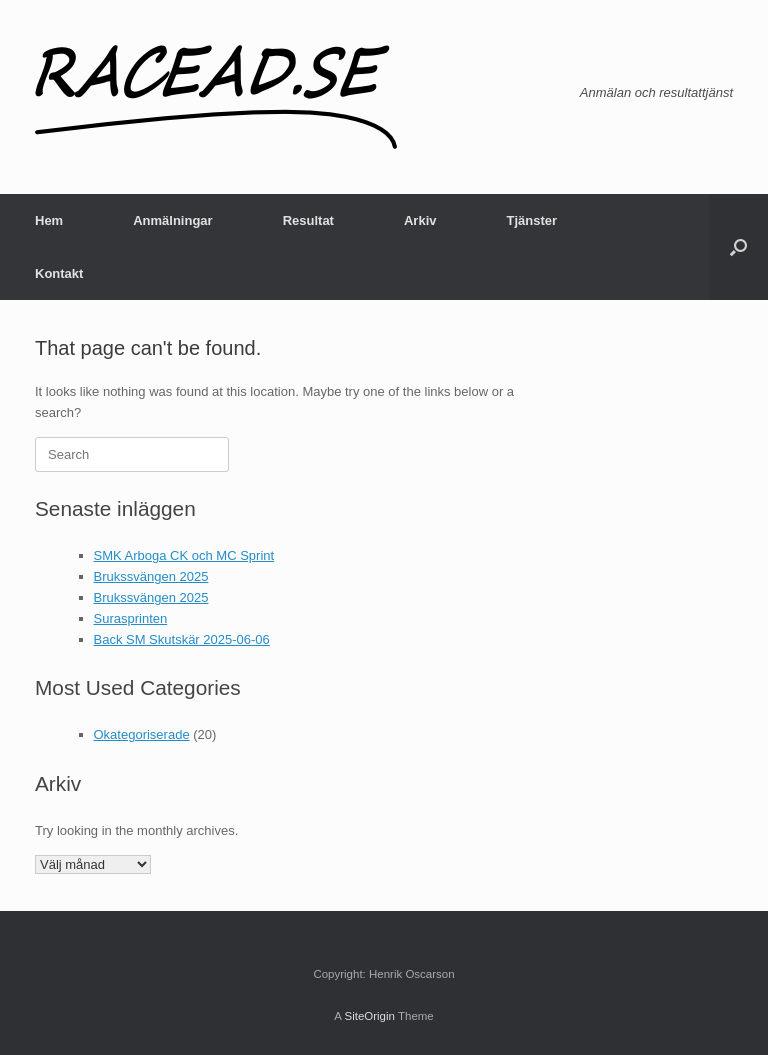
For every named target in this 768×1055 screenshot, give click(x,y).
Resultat (308, 220)
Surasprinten (131, 618)
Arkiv (420, 220)
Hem (49, 220)
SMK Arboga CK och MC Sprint (184, 555)
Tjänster (531, 220)
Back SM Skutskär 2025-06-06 (182, 639)
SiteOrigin (369, 1016)
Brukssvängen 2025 (151, 576)
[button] (738, 247)
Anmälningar (172, 220)
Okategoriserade (142, 734)
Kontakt (59, 273)
